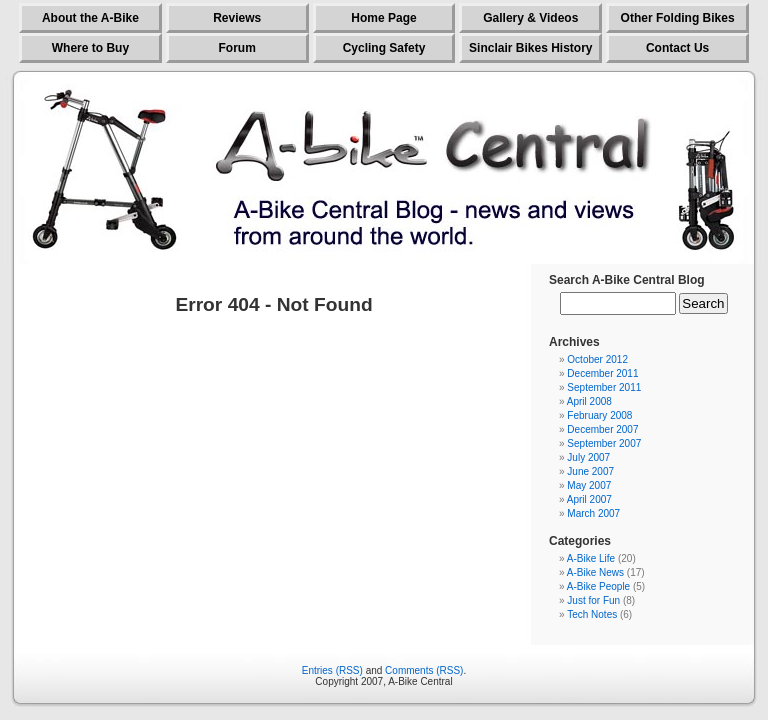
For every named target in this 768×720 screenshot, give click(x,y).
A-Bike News (595, 572)
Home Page (383, 18)
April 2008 (589, 401)
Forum (237, 48)
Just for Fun (593, 600)
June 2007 (590, 471)
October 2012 (597, 359)
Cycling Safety (384, 48)
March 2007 (593, 513)
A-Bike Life (591, 558)
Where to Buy (90, 48)
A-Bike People (598, 586)
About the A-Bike (90, 18)
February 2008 (599, 415)
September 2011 (604, 387)
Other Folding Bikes (678, 18)
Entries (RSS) (332, 670)
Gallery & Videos (530, 18)
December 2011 (602, 373)
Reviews (237, 18)
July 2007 (588, 457)
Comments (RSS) (424, 670)
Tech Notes (592, 614)
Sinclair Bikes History (530, 48)
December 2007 (602, 429)
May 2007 (589, 485)
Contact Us (677, 48)
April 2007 (589, 499)
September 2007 (604, 443)
